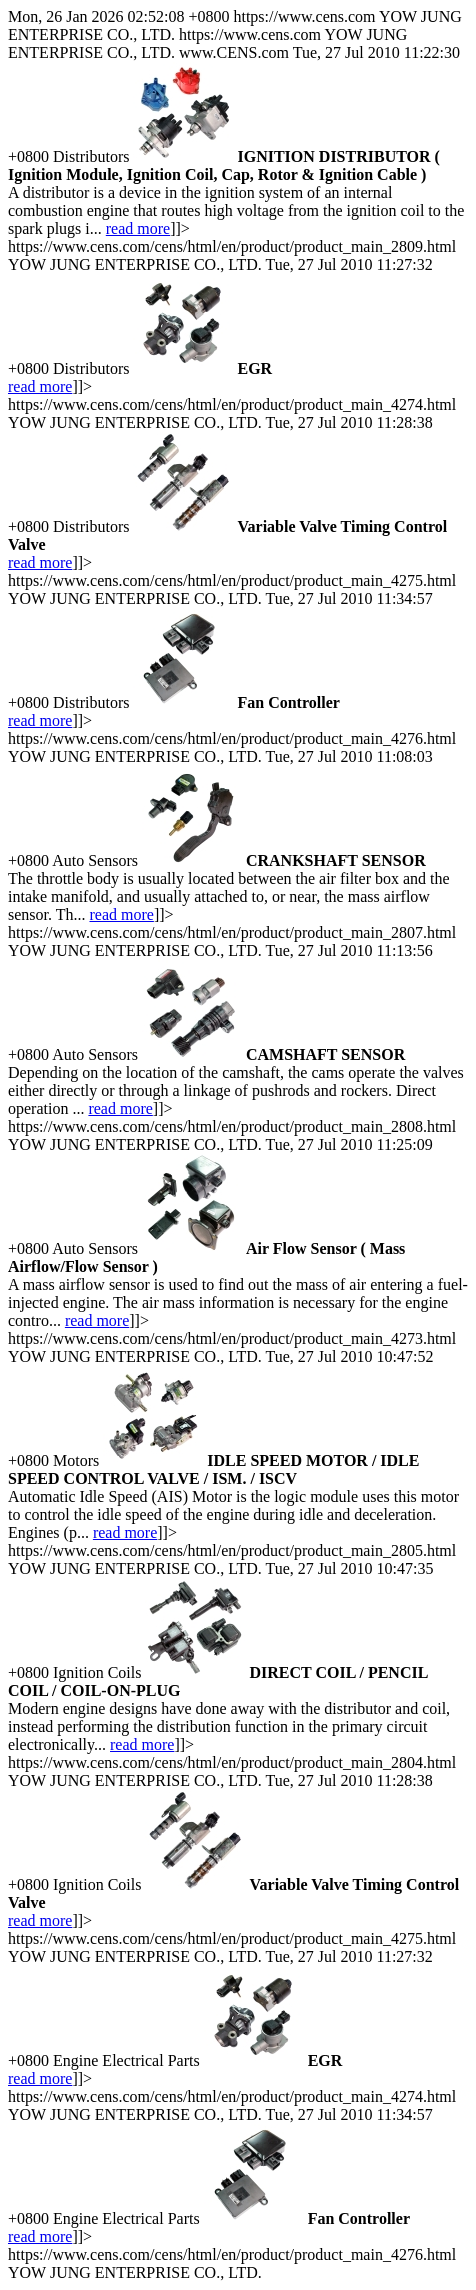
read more (138, 228)
